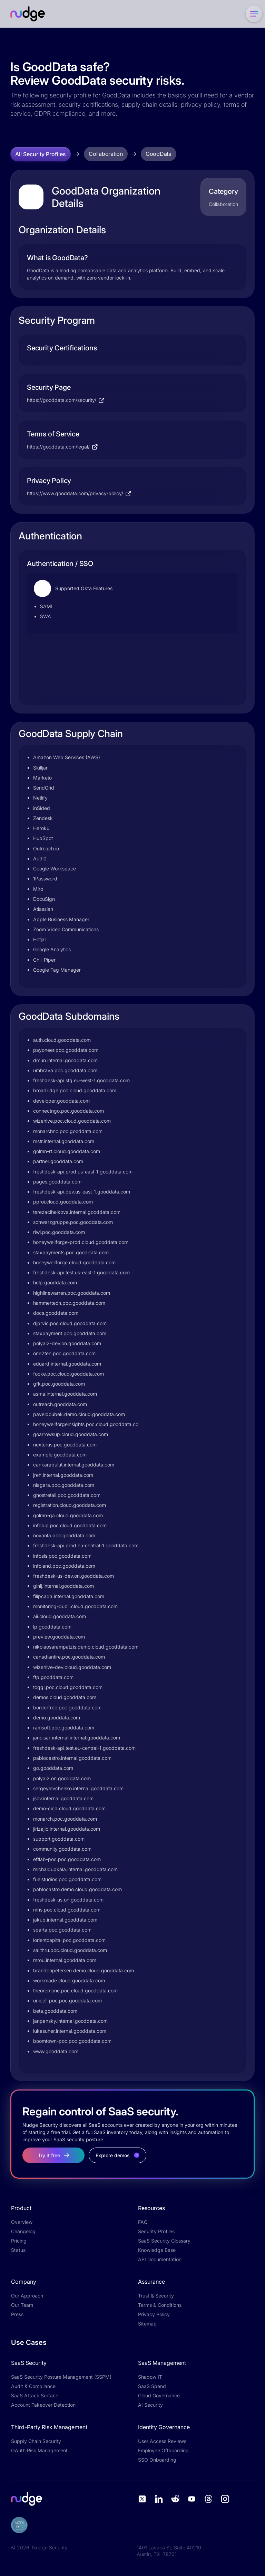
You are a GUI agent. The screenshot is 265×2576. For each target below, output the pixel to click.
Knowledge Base (157, 2250)
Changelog (23, 2231)
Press (17, 2314)
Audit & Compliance (33, 2386)
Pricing (19, 2241)
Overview (21, 2222)
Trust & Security (156, 2296)
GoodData (158, 153)
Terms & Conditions (159, 2305)
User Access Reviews (162, 2441)
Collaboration (106, 153)
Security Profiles (156, 2231)
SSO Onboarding (157, 2460)
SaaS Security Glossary (164, 2241)
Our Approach (27, 2296)
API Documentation (159, 2259)
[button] (252, 14)
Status (18, 2250)
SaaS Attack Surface (34, 2395)
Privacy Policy (154, 2314)
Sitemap (147, 2324)
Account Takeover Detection (43, 2405)
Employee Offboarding (163, 2450)
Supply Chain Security (36, 2441)
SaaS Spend (152, 2386)
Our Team (22, 2305)
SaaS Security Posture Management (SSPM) (61, 2377)
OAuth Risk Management (39, 2450)
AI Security (150, 2405)
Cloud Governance (159, 2395)
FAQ (143, 2222)
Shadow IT (150, 2377)
